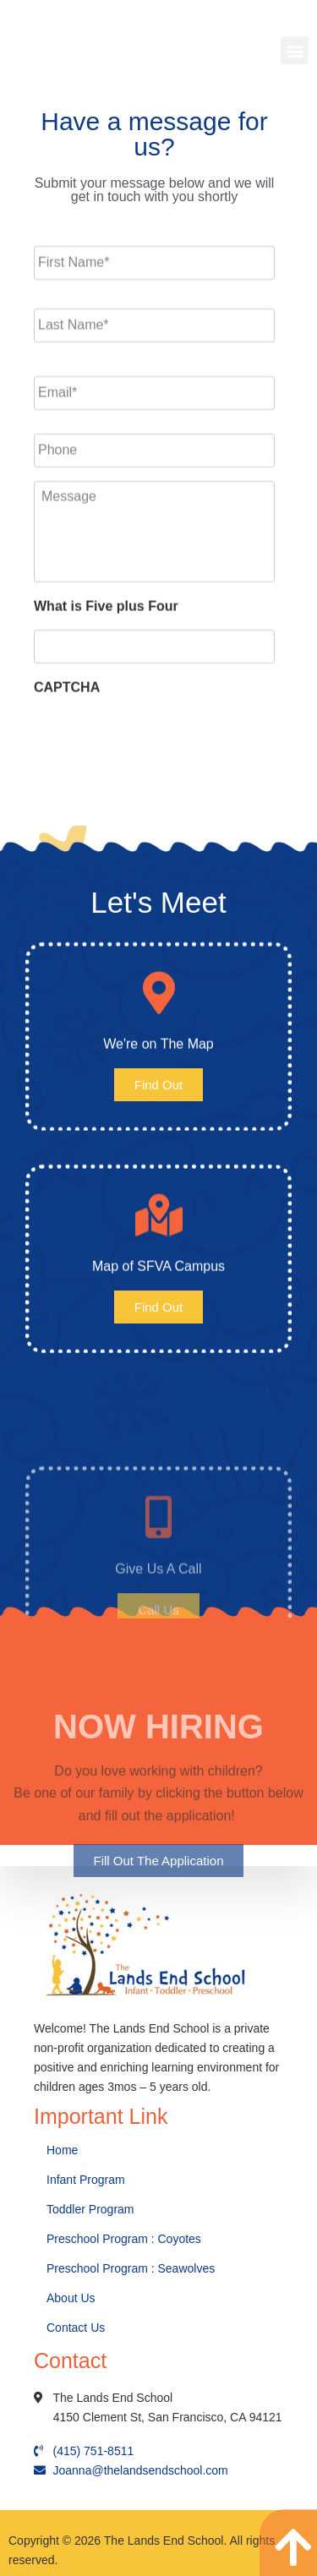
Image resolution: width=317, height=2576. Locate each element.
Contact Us (77, 2327)
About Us (72, 2298)
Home (63, 2150)
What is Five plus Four (106, 592)
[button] (295, 50)
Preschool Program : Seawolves (130, 2268)
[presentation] (162, 728)
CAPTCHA (67, 672)
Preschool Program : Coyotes (123, 2239)
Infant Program (85, 2179)
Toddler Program (90, 2209)
